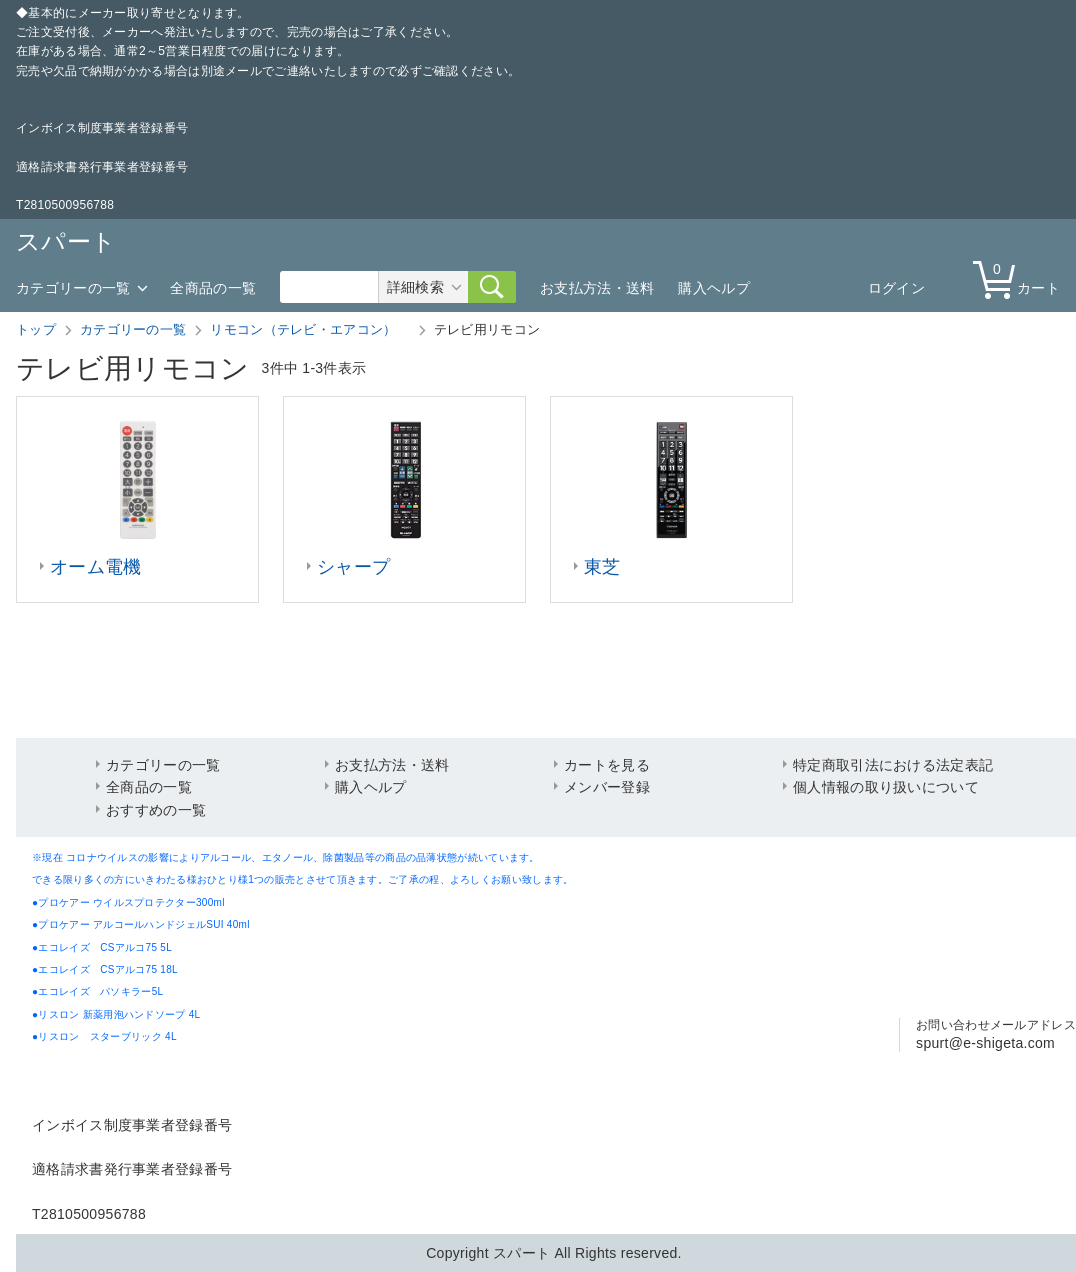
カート (1021, 278)
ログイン (896, 288)
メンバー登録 (607, 787)
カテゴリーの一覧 (73, 288)
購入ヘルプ (714, 288)
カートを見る (607, 765)
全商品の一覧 (213, 288)
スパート (66, 241)
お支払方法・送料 (597, 288)
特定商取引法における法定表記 (893, 765)
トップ (36, 329)
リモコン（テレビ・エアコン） (310, 329)
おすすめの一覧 (156, 810)
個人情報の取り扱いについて (886, 787)
